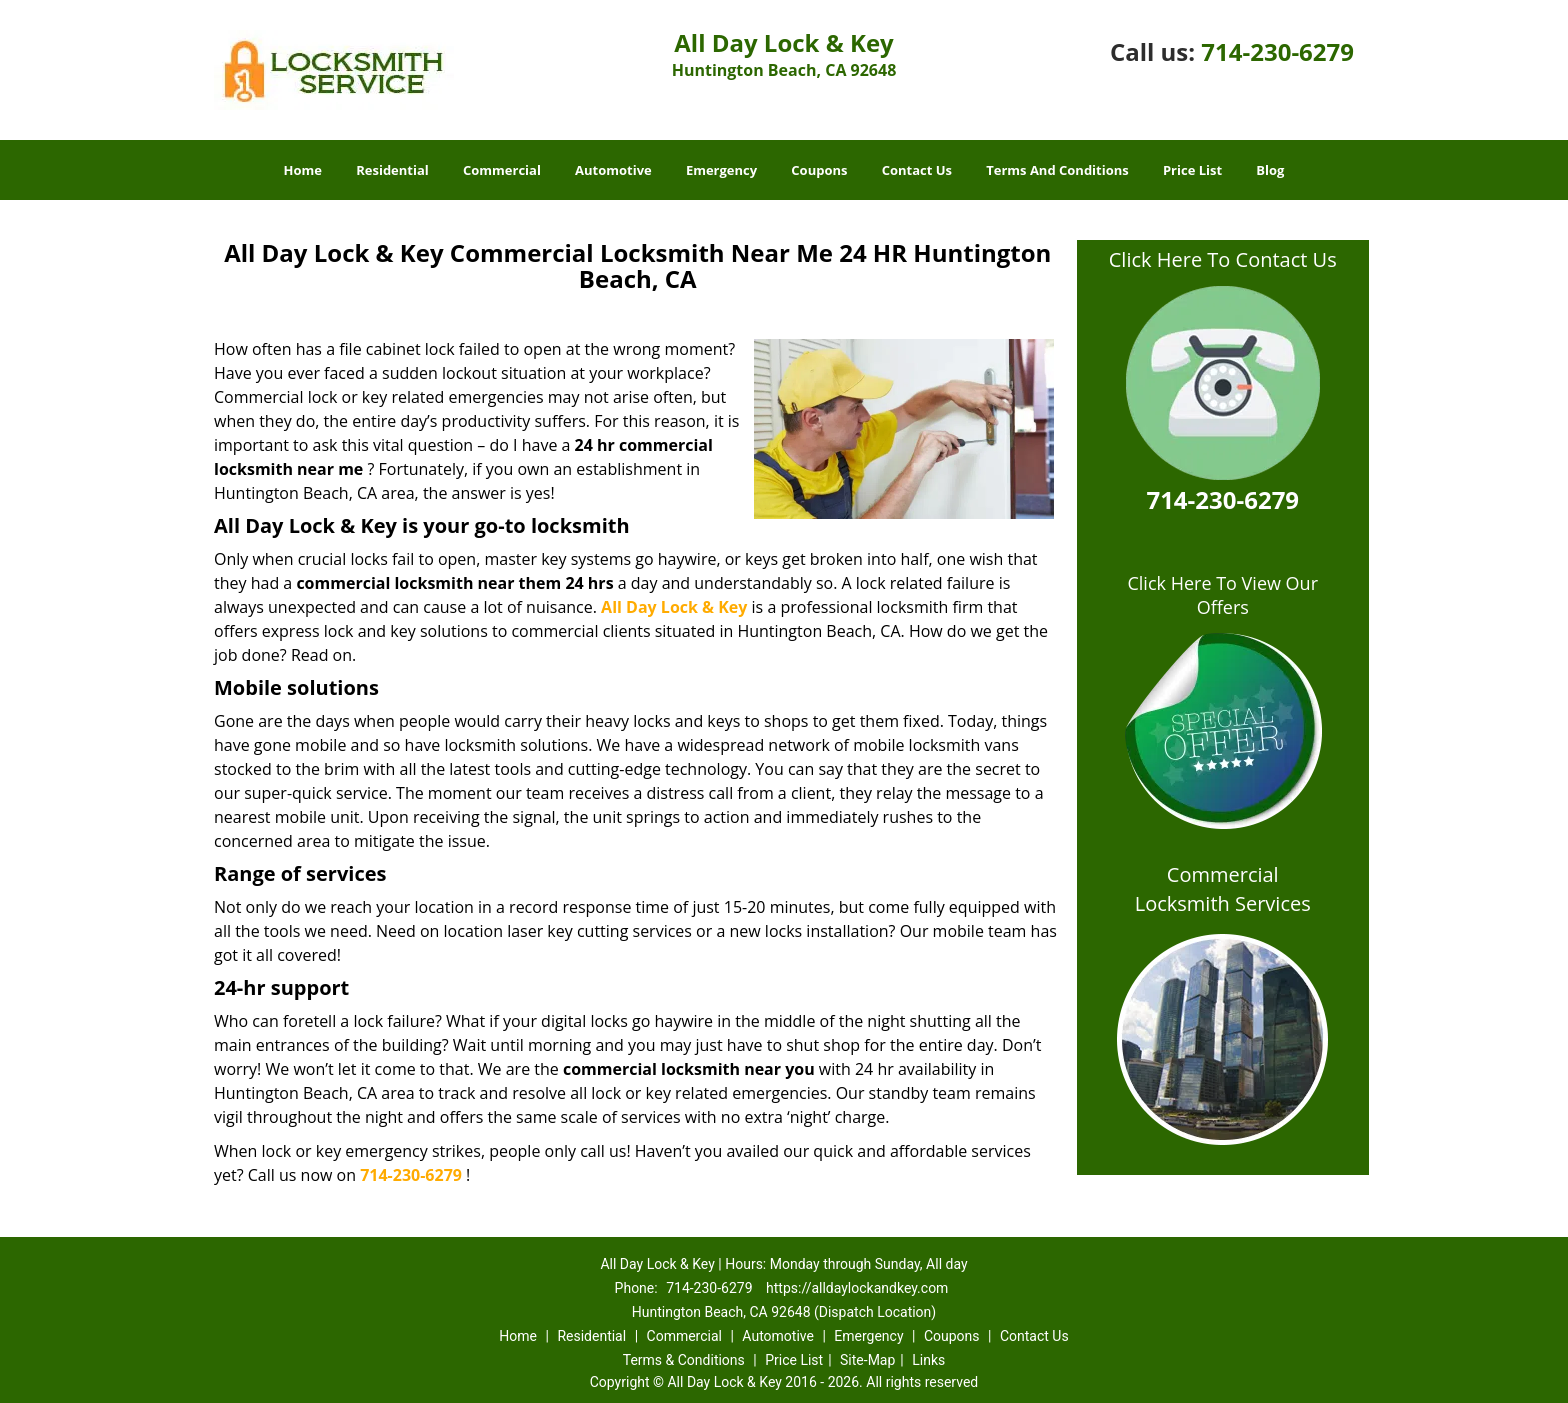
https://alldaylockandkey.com (857, 1288)
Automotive (613, 170)
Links (928, 1360)
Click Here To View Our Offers (1222, 595)
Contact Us (917, 170)
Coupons (819, 170)
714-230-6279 (1277, 51)
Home (303, 170)
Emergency (721, 170)
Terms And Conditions (1057, 170)
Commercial (502, 170)
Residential (392, 170)
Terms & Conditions (684, 1360)
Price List (1192, 170)
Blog (1270, 170)
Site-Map (867, 1360)
